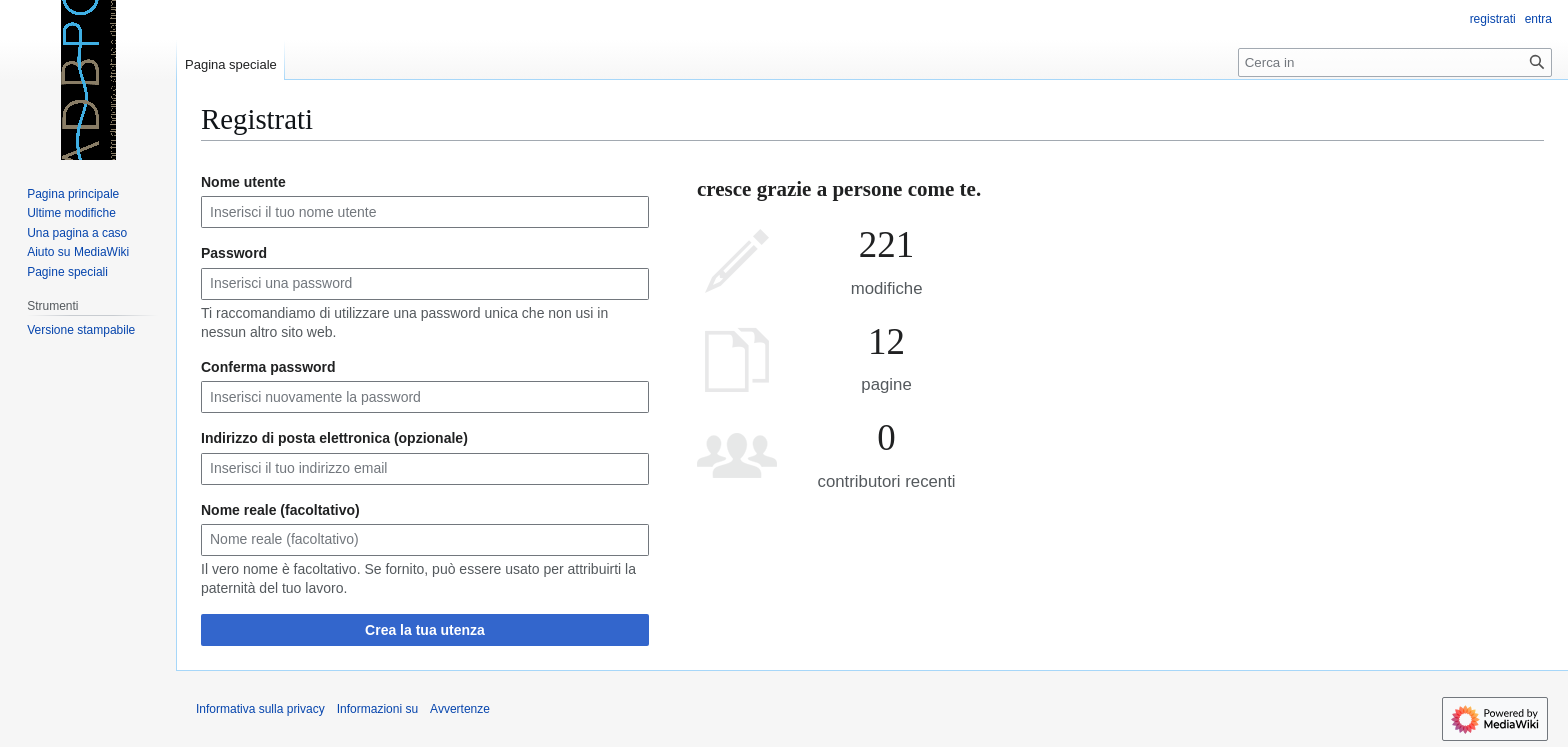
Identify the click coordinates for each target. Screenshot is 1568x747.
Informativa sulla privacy (260, 709)
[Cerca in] (1395, 62)
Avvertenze (460, 709)
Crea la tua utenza (425, 630)
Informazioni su (377, 709)
